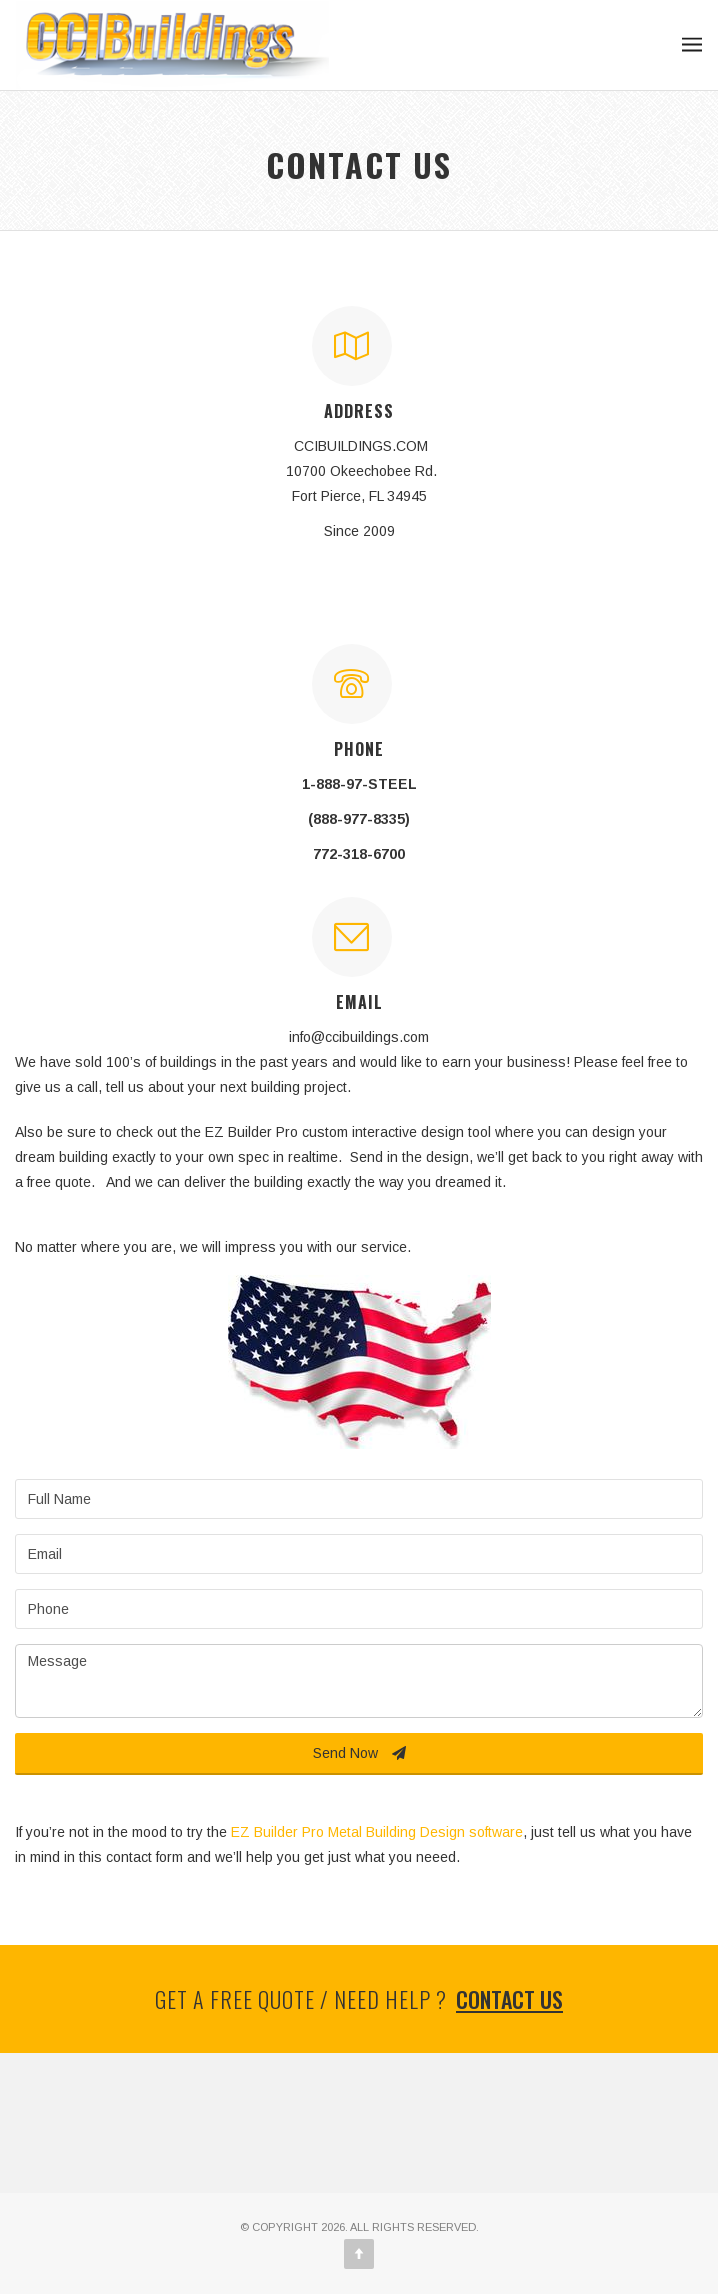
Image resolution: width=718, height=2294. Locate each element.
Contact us (509, 1999)
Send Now (359, 1753)
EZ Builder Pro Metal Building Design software (377, 1832)
